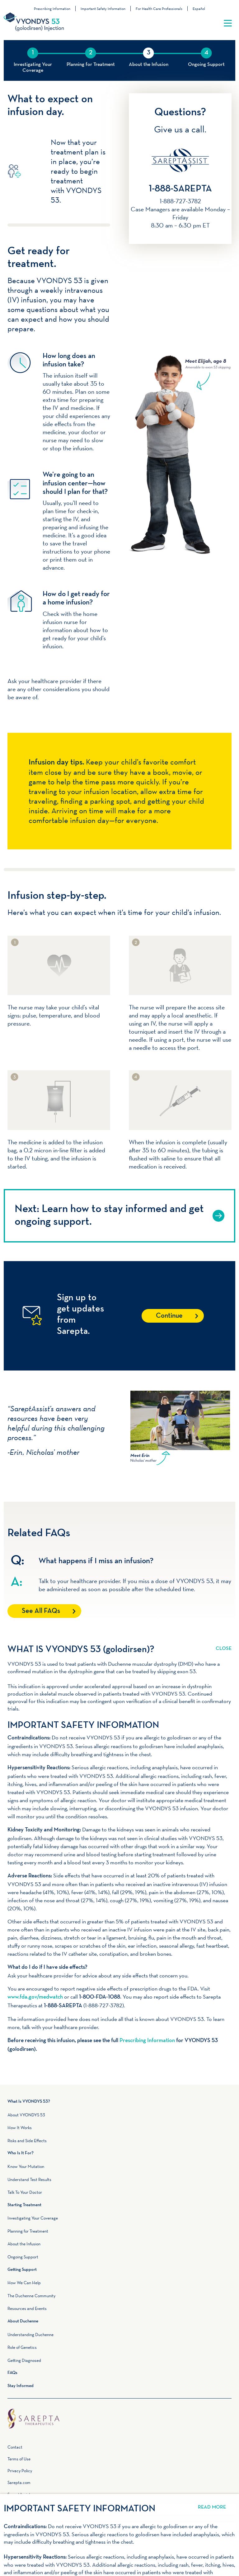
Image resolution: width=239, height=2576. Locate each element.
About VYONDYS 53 (26, 2115)
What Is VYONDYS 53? (28, 2102)
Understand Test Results (29, 2179)
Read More (224, 1645)
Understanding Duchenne (30, 2334)
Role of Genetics (22, 2347)
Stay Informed (20, 2386)
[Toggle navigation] (228, 23)
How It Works (19, 2127)
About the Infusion (23, 2244)
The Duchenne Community (31, 2295)
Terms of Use (18, 2459)
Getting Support (22, 2270)
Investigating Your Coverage (32, 2218)
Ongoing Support (22, 2257)
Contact (14, 2447)
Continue (169, 1316)
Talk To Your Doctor (24, 2192)
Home (119, 2411)
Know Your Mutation (25, 2166)
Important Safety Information (103, 8)
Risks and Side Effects (27, 2140)
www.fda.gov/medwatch (35, 1997)
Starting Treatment (24, 2205)
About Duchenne (22, 2321)
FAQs (12, 2373)
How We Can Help (24, 2282)
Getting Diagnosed (24, 2360)
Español (199, 8)
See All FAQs (41, 1611)
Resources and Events (27, 2308)
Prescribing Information (52, 8)
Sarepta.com (18, 2482)
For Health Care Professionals (159, 8)
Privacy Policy (19, 2470)
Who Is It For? (20, 2153)
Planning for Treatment (27, 2231)
